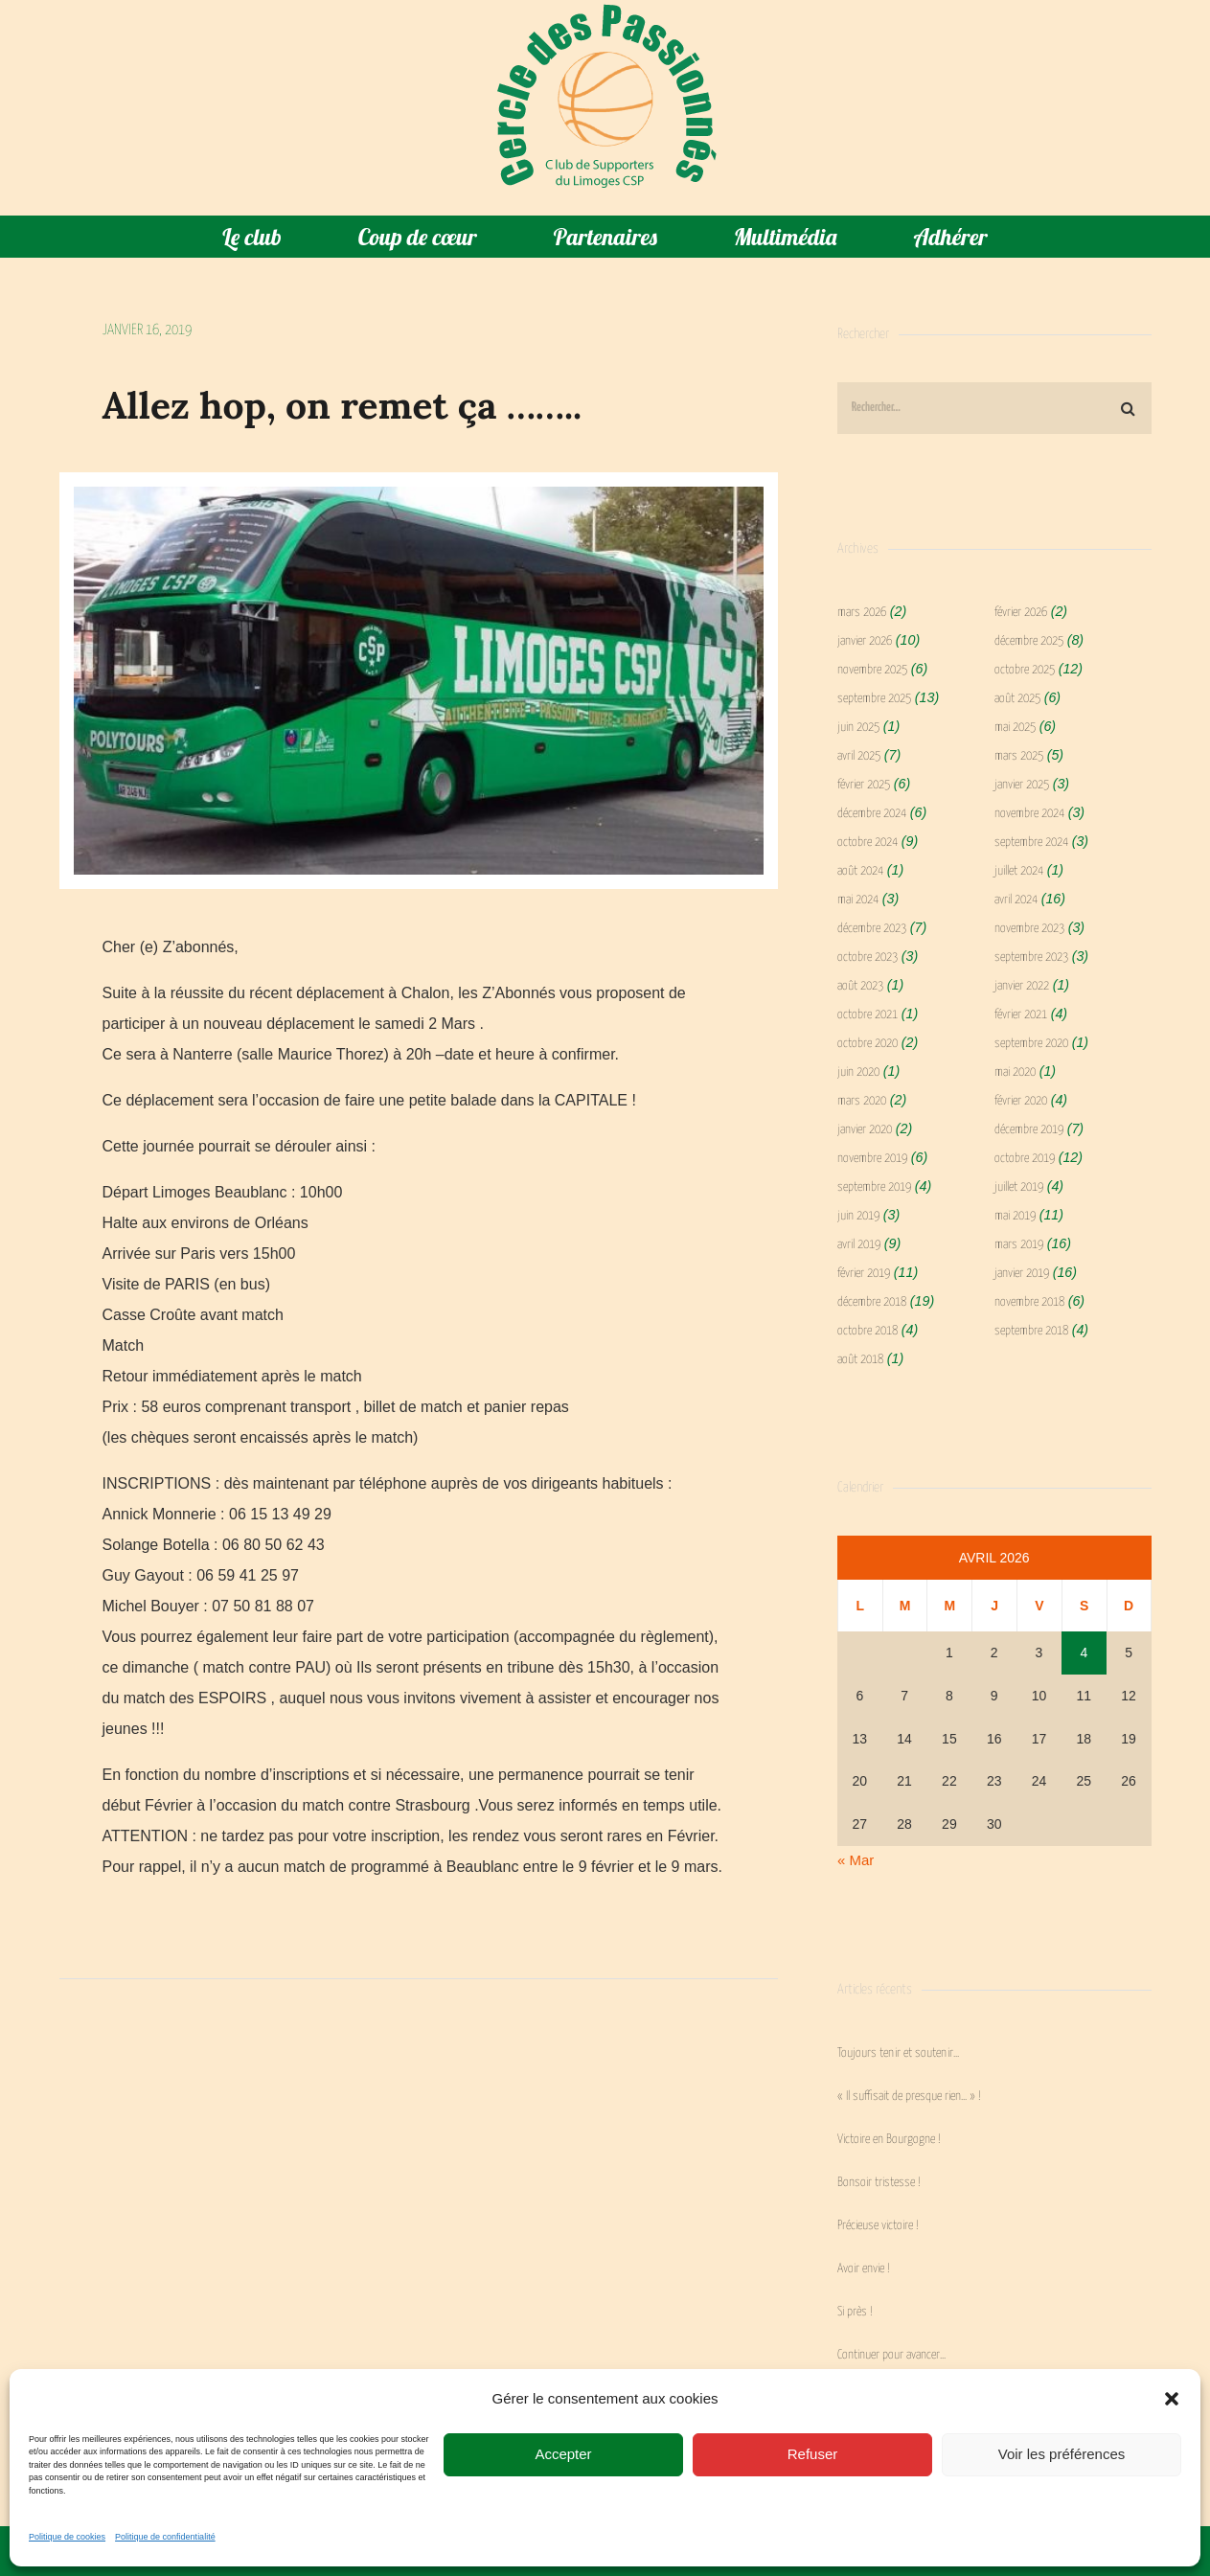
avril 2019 (858, 1245)
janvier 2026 (864, 641)
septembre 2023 (1031, 957)
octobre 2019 (1024, 1158)
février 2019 (863, 1273)
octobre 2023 (867, 957)
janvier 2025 (1021, 785)
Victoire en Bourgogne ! (889, 2139)
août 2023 (860, 986)
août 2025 (1017, 699)
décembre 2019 (1028, 1130)
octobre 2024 (867, 842)
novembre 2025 (872, 670)
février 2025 (863, 785)
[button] (1171, 2398)
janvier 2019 (1021, 1273)
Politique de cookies (67, 2537)
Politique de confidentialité (165, 2537)
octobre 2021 (867, 1015)
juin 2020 (858, 1072)
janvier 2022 (1021, 986)
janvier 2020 (864, 1130)
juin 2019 (858, 1216)
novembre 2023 (1029, 929)
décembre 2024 (871, 814)
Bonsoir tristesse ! (879, 2183)
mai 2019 (1015, 1216)
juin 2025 (858, 727)
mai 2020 (1015, 1072)
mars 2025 (1018, 756)
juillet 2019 (1018, 1187)
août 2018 (860, 1360)
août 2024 (860, 871)
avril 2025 (858, 756)
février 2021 (1020, 1015)
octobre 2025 (1024, 670)
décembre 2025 (1028, 641)
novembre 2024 (1029, 814)
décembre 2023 (871, 929)
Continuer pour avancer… (891, 2355)
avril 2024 (1016, 900)
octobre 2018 (867, 1331)
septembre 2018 (1031, 1331)
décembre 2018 (871, 1302)
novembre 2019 (872, 1158)
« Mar (855, 1860)
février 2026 (1020, 612)
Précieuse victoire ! (878, 2226)
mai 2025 (1015, 727)
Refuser (813, 2454)
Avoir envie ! (863, 2269)
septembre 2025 (874, 699)
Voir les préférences (1062, 2454)
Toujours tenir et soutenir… (898, 2053)
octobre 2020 (867, 1043)
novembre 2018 (1029, 1302)
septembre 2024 (1031, 842)
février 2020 (1020, 1101)
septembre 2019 (874, 1187)
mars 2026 (861, 612)
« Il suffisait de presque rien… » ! (909, 2096)
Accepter (563, 2454)
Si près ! (855, 2312)
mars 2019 (1018, 1245)
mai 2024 (858, 900)
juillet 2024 (1018, 871)
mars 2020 (861, 1101)
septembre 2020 (1031, 1043)
